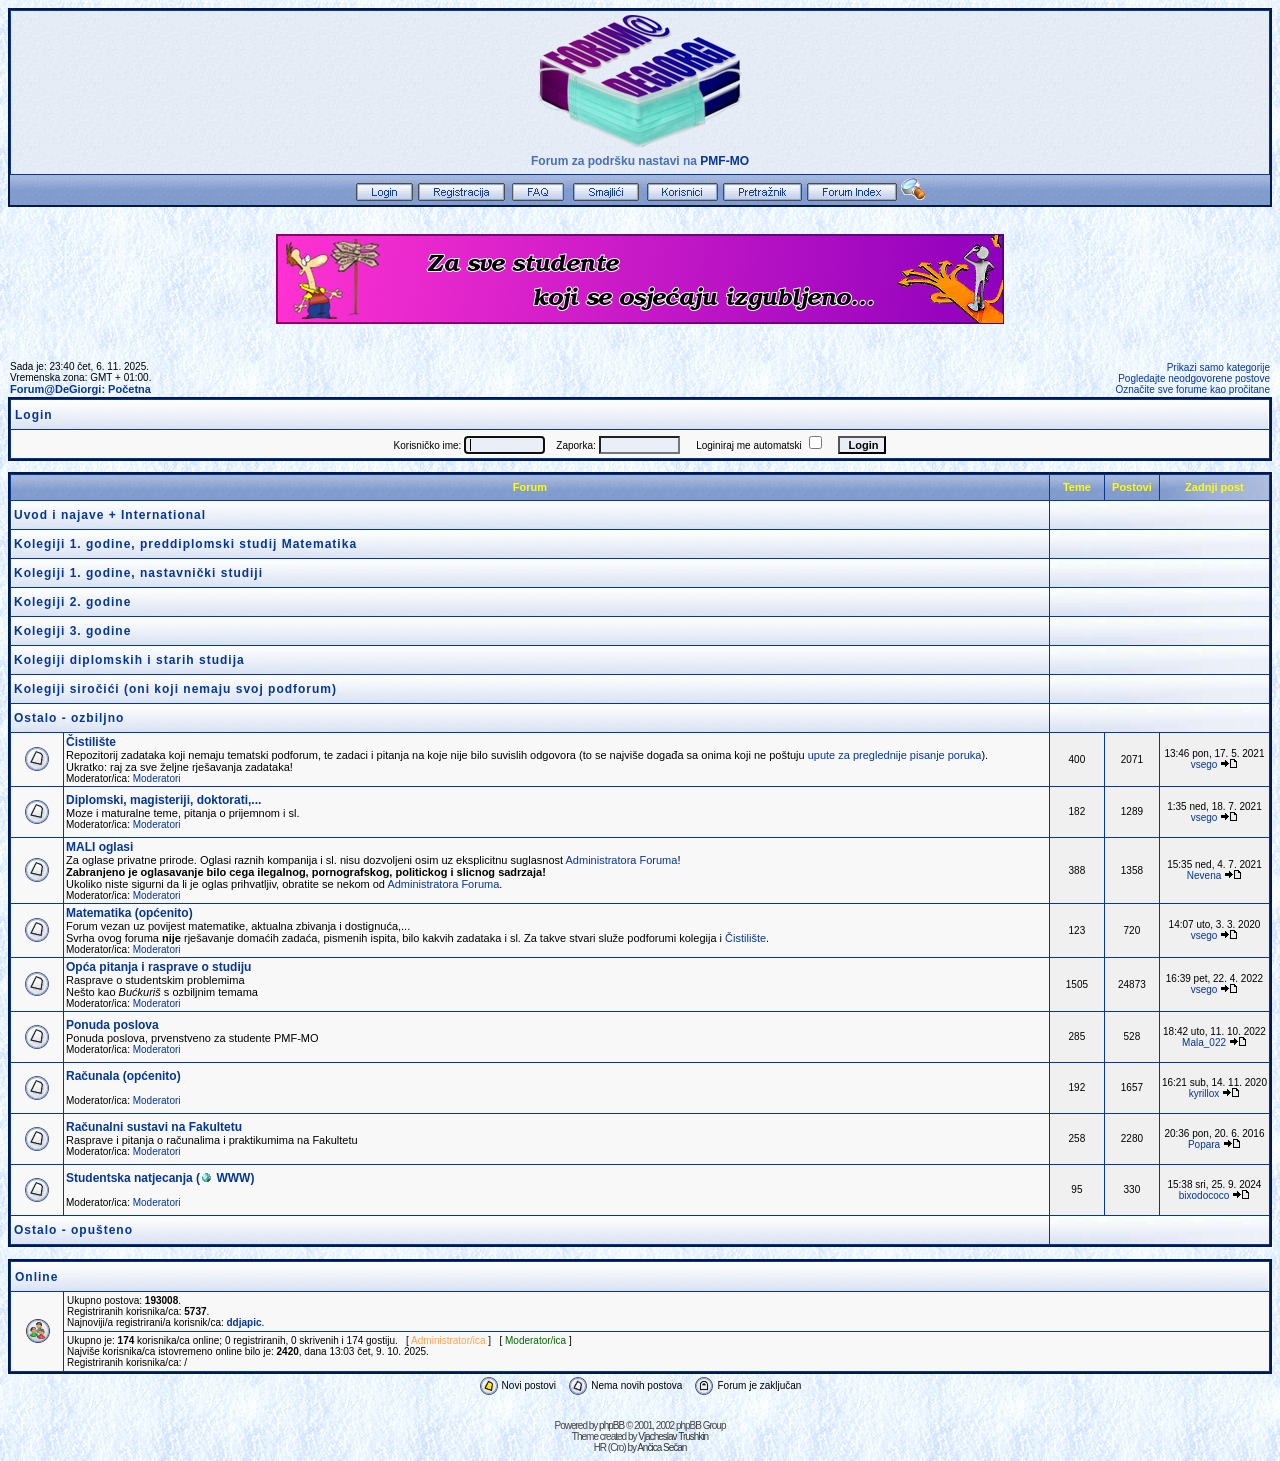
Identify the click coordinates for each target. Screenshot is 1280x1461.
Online (36, 1277)
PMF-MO (724, 161)
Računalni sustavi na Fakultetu (154, 1127)
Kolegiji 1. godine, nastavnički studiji (138, 573)
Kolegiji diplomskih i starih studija (129, 660)
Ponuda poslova (112, 1025)
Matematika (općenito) (129, 913)
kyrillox (1204, 1093)
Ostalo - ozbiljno (69, 718)
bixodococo (1204, 1195)
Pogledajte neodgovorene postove (1194, 378)
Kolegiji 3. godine (72, 631)
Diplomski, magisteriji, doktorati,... (163, 800)
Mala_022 (1204, 1042)
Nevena (1204, 875)
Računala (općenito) (123, 1076)
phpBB (611, 1425)
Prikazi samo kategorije (1218, 367)
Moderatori (157, 778)
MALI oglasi (99, 847)
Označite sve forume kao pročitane (1192, 389)
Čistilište (91, 742)
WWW (225, 1178)
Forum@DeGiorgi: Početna (80, 389)
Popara (1204, 1144)
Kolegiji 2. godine (72, 602)
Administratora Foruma (622, 860)
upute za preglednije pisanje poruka (895, 755)
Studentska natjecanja (129, 1178)
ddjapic (244, 1322)
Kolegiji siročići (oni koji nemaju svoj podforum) (175, 689)
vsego (1204, 764)
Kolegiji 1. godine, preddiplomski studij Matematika (185, 544)
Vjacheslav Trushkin (673, 1436)
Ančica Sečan (661, 1447)
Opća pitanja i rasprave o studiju (158, 967)
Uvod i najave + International (110, 515)
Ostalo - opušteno (73, 1230)
